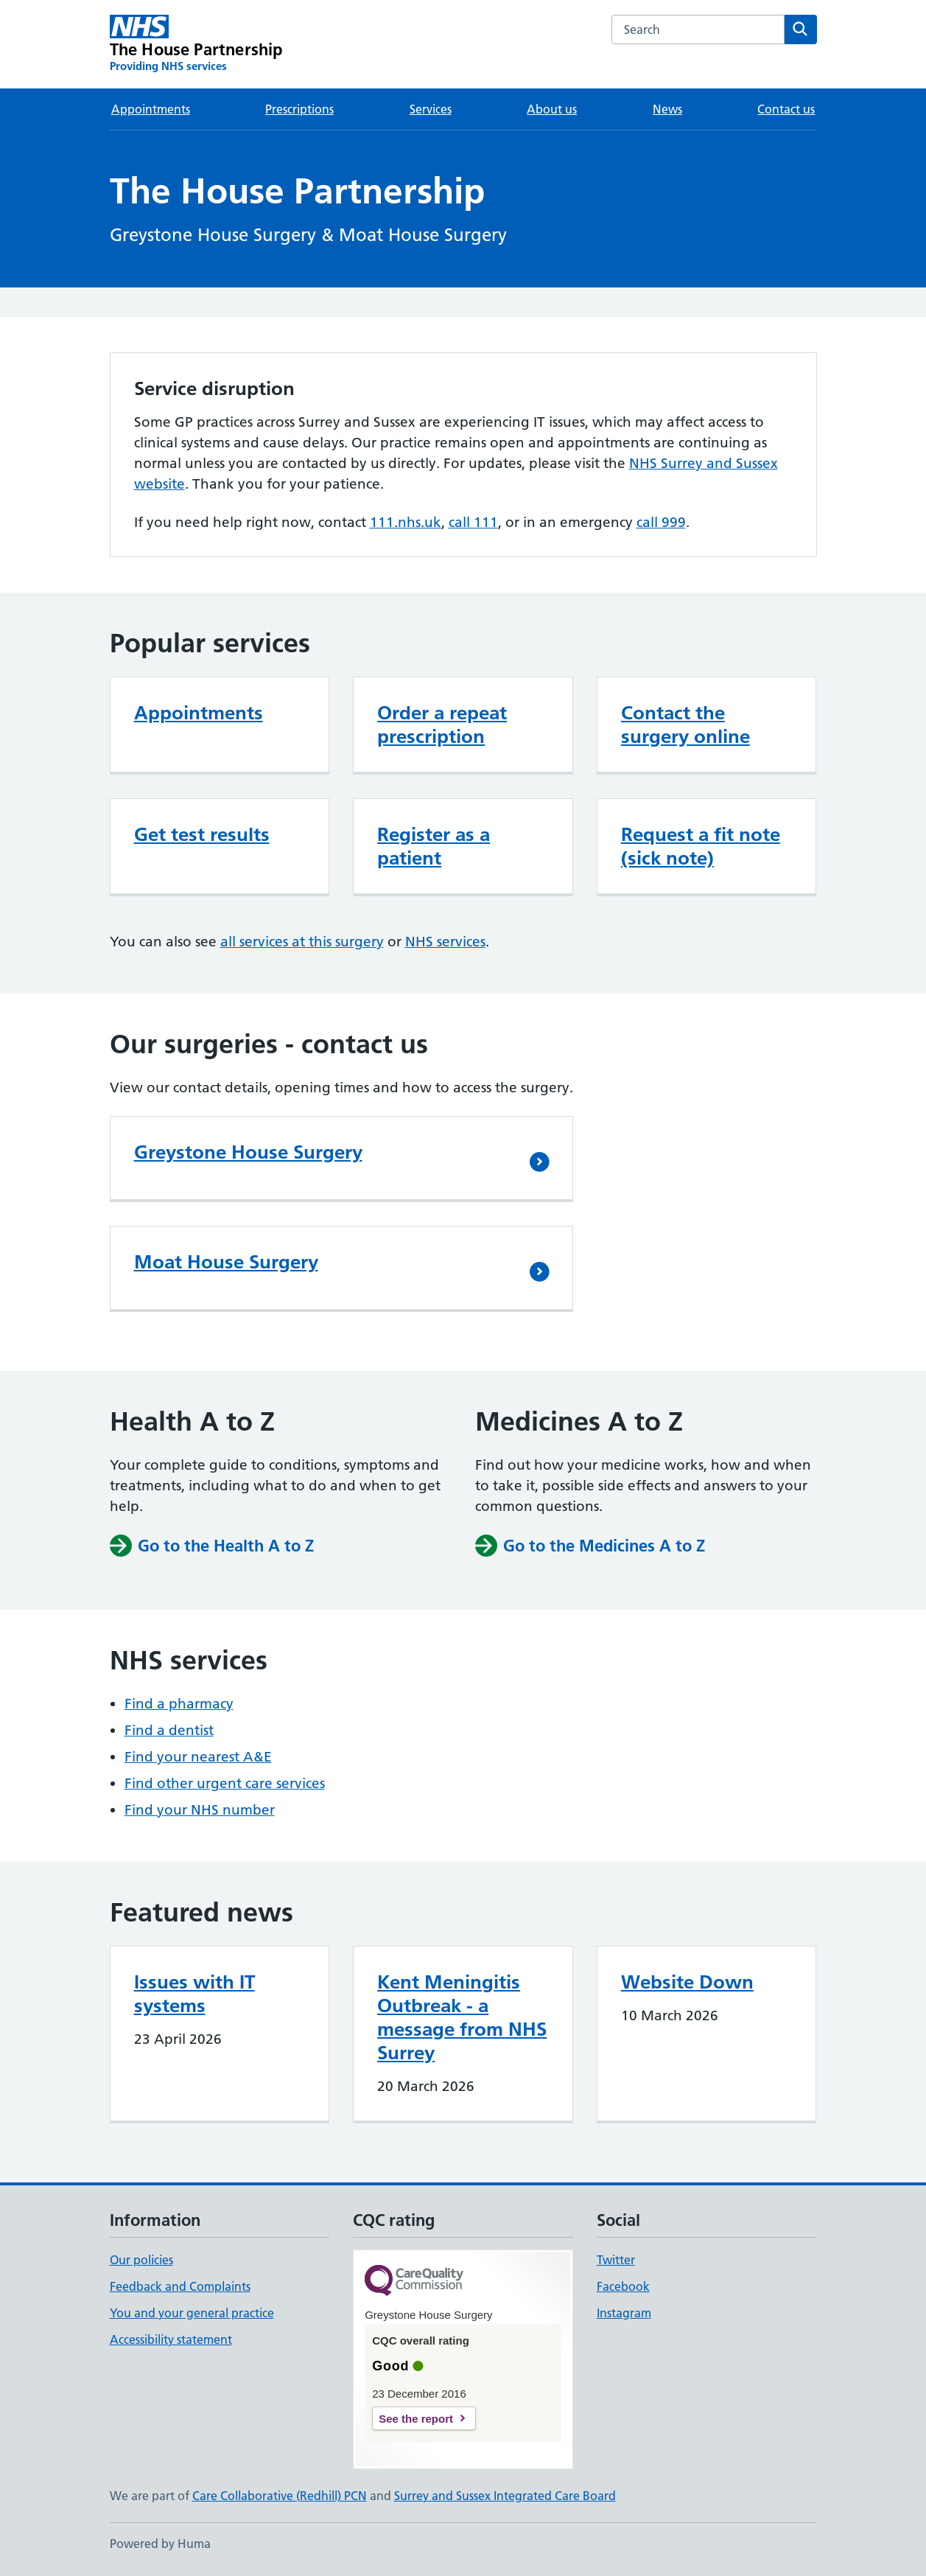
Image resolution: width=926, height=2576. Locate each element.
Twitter (616, 2259)
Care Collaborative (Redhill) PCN (279, 2495)
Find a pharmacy (179, 1703)
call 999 (661, 522)
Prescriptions (299, 109)
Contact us (786, 109)
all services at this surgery (302, 941)
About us (552, 109)
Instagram (624, 2313)
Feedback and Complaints (180, 2286)
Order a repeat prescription (442, 724)
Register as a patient (433, 846)
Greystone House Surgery (248, 1152)
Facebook (623, 2286)
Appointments (150, 109)
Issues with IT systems (194, 1993)
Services (431, 109)
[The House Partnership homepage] (196, 44)
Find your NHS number (199, 1809)
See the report (416, 2418)
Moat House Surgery (226, 1262)
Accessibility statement (171, 2339)
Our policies (141, 2259)
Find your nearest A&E (198, 1756)
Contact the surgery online (685, 724)
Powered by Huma (160, 2543)
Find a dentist (169, 1730)
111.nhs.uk (405, 522)
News (667, 109)
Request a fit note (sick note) (700, 846)
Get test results (202, 834)
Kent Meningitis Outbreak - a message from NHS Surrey (462, 2017)
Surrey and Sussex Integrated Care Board (505, 2495)
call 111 (473, 522)
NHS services (445, 941)
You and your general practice (192, 2313)
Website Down (687, 1982)
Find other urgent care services (224, 1783)
